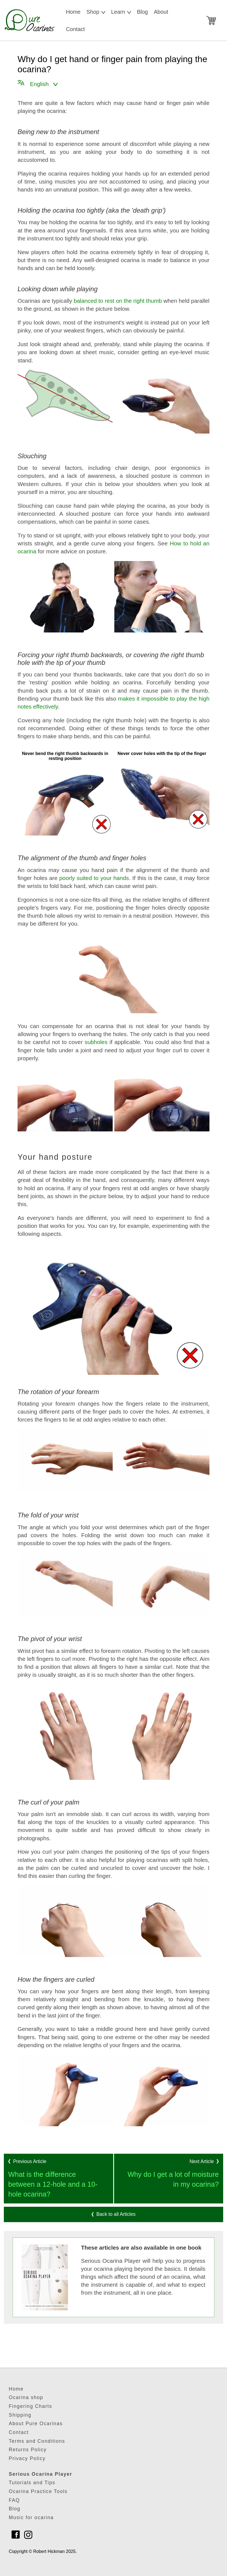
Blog (142, 12)
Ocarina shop (26, 2397)
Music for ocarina (31, 2517)
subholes (96, 1042)
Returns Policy (28, 2449)
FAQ (14, 2500)
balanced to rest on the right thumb (118, 301)
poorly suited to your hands (94, 878)
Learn (121, 9)
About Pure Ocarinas (36, 2423)
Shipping (20, 2415)
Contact (75, 29)
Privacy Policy (27, 2458)
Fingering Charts (30, 2406)
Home (73, 12)
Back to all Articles (114, 2214)
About (161, 12)
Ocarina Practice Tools (38, 2491)
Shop (95, 9)
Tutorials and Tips (32, 2482)
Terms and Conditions (37, 2441)
